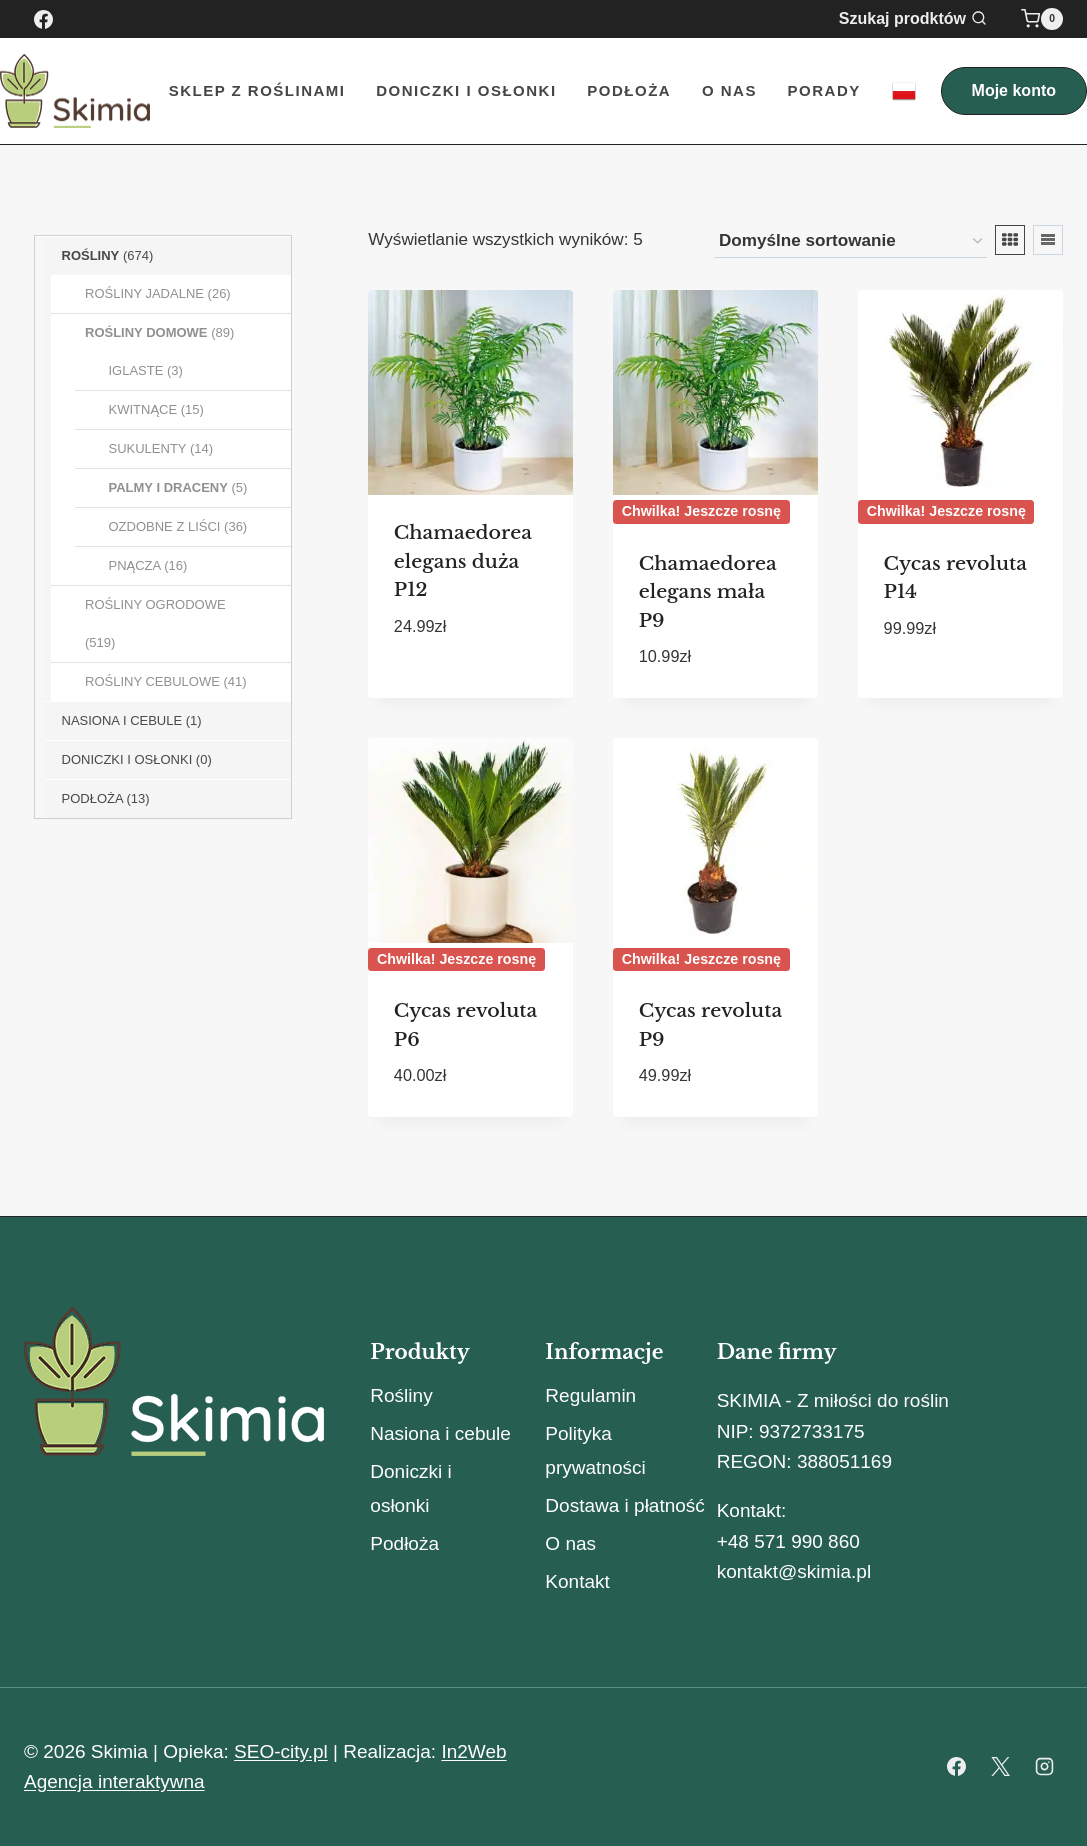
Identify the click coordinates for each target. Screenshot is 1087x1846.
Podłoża (629, 90)
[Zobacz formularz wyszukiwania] (925, 19)
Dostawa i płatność (624, 1505)
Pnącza (135, 565)
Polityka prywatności (595, 1450)
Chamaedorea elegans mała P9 (708, 592)
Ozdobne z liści (165, 526)
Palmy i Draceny (168, 487)
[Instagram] (1044, 1767)
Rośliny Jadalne (144, 293)
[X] (1000, 1767)
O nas (729, 90)
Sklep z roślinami (257, 90)
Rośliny (91, 255)
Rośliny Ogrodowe (155, 604)
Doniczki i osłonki (127, 759)
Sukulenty (148, 448)
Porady (824, 90)
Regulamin (590, 1395)
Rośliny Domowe (146, 332)
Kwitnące (143, 409)
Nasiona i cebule (440, 1433)
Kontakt (577, 1581)
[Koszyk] (1042, 19)
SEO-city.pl (281, 1751)
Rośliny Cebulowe (152, 681)
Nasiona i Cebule (122, 720)
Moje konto (1014, 90)
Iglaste (136, 370)
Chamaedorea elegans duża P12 (463, 561)
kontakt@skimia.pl (794, 1571)
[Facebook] (43, 19)
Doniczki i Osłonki (466, 90)
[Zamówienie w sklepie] (850, 241)
